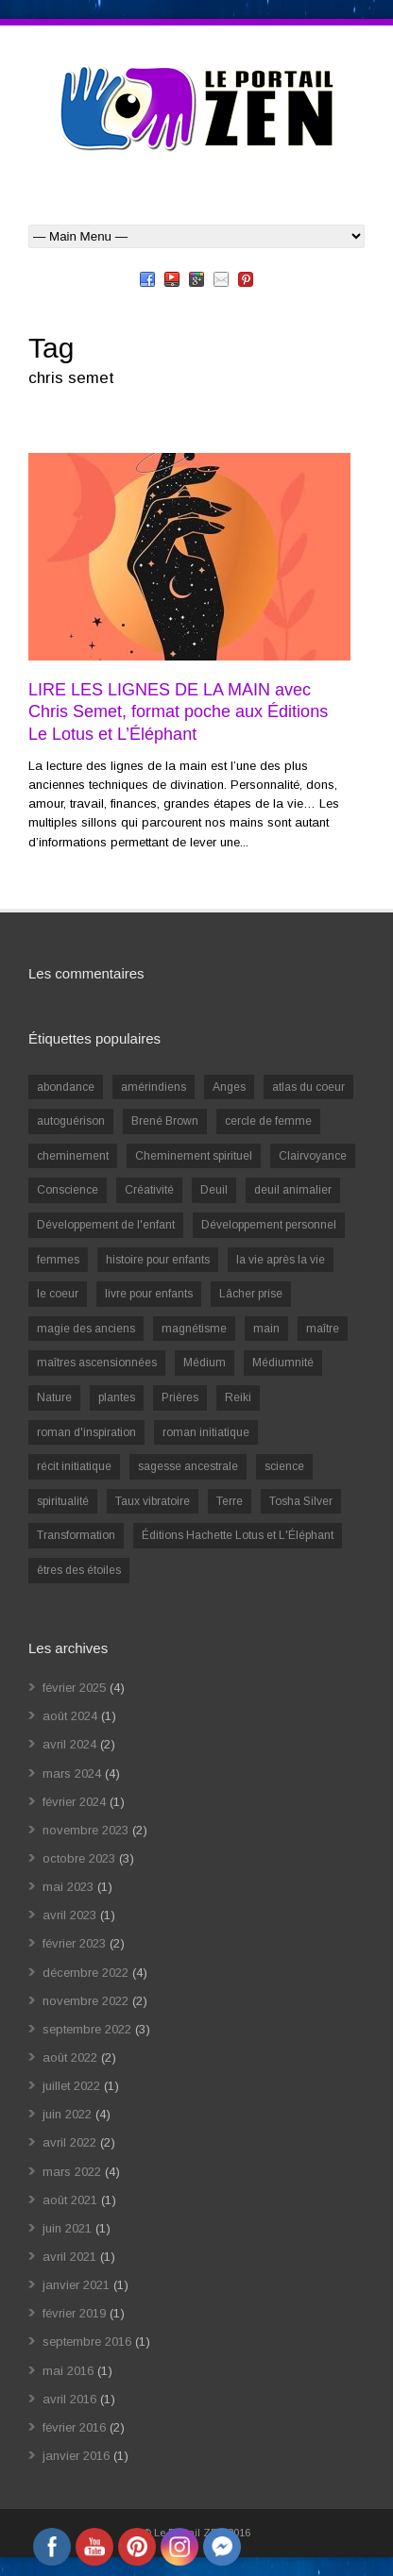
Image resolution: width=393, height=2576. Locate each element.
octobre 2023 (79, 1858)
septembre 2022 (87, 2029)
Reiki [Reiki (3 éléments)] (238, 1397)
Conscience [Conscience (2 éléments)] (67, 1189)
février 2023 (74, 1943)
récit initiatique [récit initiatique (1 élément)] (74, 1466)
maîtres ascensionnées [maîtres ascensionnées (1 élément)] (97, 1362)
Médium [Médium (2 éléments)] (204, 1362)
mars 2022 (72, 2172)
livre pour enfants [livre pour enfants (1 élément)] (149, 1293)
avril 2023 (69, 1915)
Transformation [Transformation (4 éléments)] (76, 1535)
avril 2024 (69, 1744)
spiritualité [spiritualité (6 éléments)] (63, 1501)
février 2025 (74, 1688)
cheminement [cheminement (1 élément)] (73, 1156)
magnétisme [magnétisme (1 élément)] (194, 1328)
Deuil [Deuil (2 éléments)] (214, 1189)
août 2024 (70, 1716)
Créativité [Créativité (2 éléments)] (149, 1189)
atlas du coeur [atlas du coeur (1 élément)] (308, 1087)
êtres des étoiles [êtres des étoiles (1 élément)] (79, 1570)
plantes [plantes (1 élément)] (116, 1397)
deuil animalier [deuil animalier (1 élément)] (293, 1189)
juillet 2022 (71, 2086)
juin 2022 (67, 2114)
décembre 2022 (85, 1972)
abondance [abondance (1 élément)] (65, 1087)
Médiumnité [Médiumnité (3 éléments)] (283, 1362)
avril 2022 (69, 2142)
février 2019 (74, 2313)
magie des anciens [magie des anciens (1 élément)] (86, 1328)
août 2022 (70, 2057)
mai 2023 (68, 1887)
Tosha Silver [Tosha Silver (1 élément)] (301, 1501)
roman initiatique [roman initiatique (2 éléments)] (205, 1432)
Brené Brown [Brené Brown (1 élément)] (164, 1121)
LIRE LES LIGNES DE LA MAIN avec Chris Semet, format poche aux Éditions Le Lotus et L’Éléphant (178, 712)
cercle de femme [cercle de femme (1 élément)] (268, 1121)
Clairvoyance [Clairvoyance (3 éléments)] (313, 1156)
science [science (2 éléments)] (284, 1466)
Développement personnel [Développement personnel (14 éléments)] (268, 1224)
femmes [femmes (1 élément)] (58, 1259)
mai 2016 (68, 2371)
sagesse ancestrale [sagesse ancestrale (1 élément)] (188, 1466)
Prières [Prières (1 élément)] (180, 1397)
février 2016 (74, 2427)
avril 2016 (69, 2399)
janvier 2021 (76, 2285)
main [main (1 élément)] (266, 1328)
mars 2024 (72, 1773)
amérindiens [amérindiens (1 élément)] (153, 1087)
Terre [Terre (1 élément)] (229, 1501)
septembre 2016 (87, 2341)
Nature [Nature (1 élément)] (54, 1397)
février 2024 (74, 1802)
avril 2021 (69, 2257)
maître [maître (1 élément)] (322, 1328)
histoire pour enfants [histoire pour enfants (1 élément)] (158, 1259)
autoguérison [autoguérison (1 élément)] (71, 1121)
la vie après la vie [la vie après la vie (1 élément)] (280, 1259)
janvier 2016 (76, 2456)
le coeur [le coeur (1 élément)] (57, 1293)
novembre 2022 (85, 2001)
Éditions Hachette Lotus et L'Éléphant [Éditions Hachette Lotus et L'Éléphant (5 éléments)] (237, 1535)
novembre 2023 (85, 1830)
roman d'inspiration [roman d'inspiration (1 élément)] (86, 1432)
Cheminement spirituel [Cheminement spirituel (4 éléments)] (193, 1156)
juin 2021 (67, 2228)
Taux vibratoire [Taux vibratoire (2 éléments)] (152, 1501)
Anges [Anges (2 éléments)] (229, 1087)
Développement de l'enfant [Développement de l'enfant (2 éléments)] (106, 1224)
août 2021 (70, 2200)
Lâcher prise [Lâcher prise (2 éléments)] (250, 1293)
